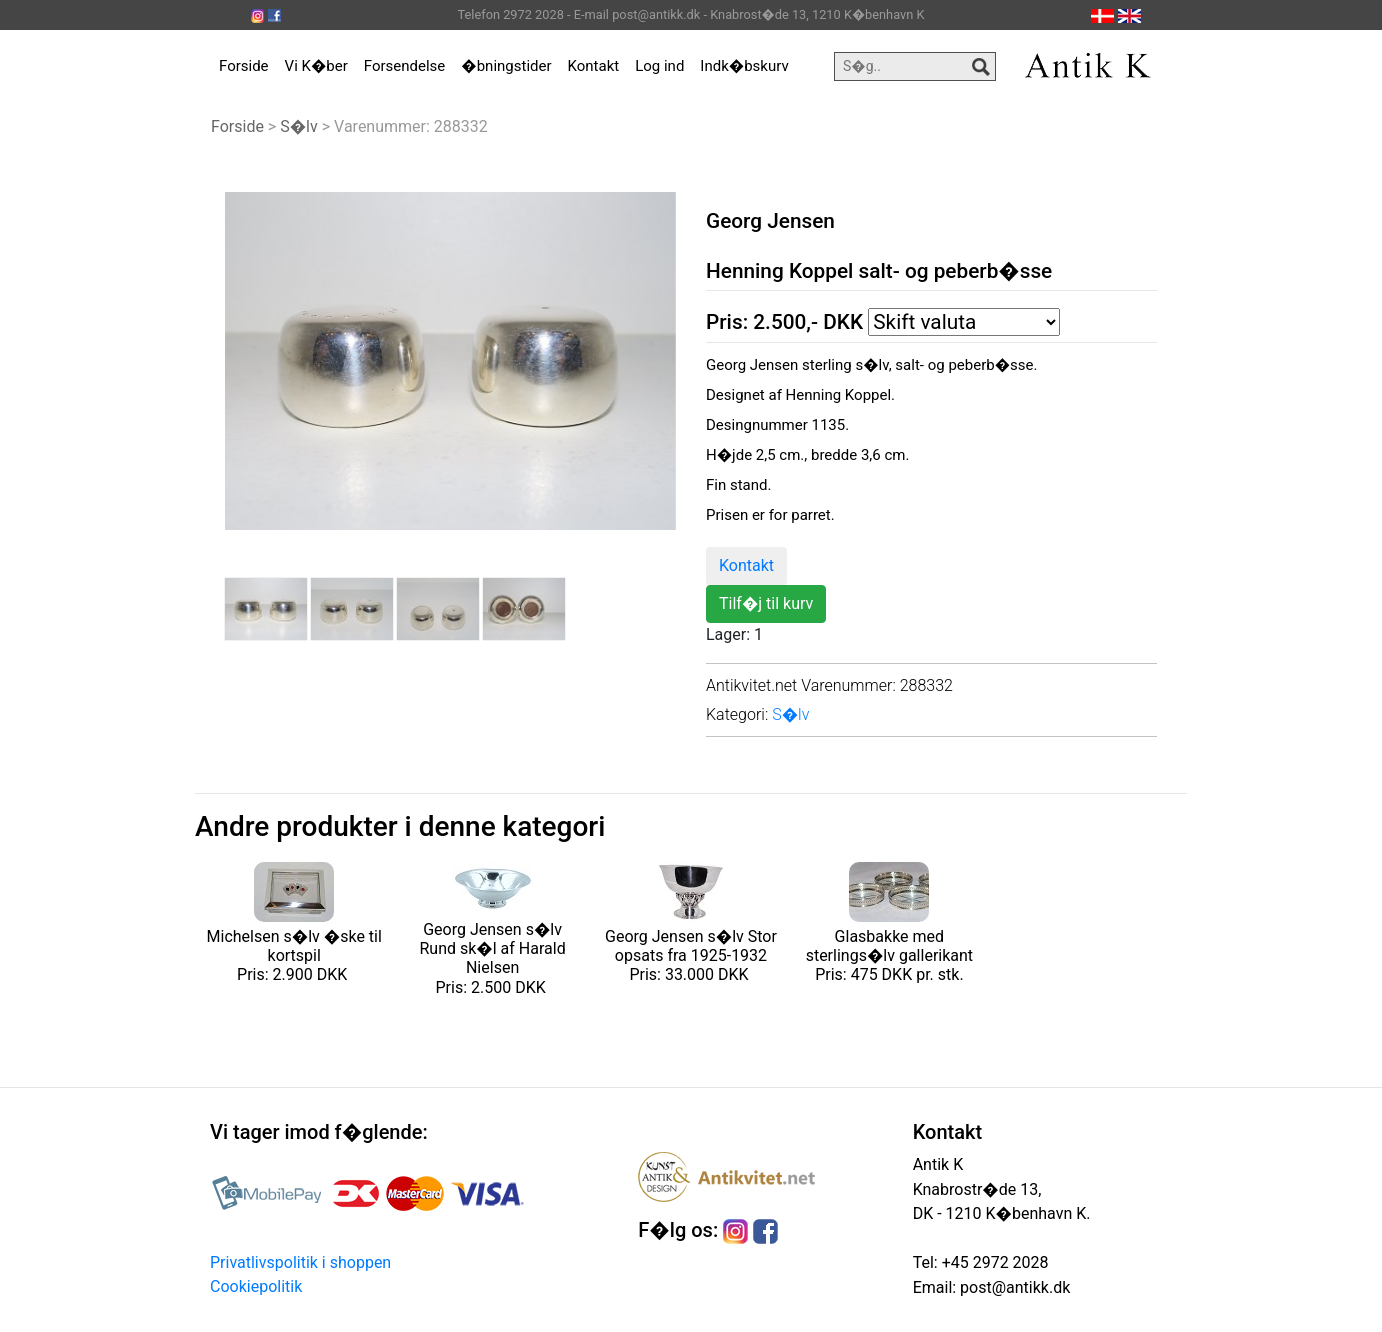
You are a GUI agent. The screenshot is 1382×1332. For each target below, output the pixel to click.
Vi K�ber (316, 66)
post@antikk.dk (1013, 1287)
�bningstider (506, 66)
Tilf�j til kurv (766, 603)
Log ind (659, 66)
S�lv (299, 126)
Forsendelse (405, 66)
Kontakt (594, 66)
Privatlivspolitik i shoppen (300, 1262)
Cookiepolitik (256, 1286)
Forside (244, 66)
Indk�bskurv (744, 66)
